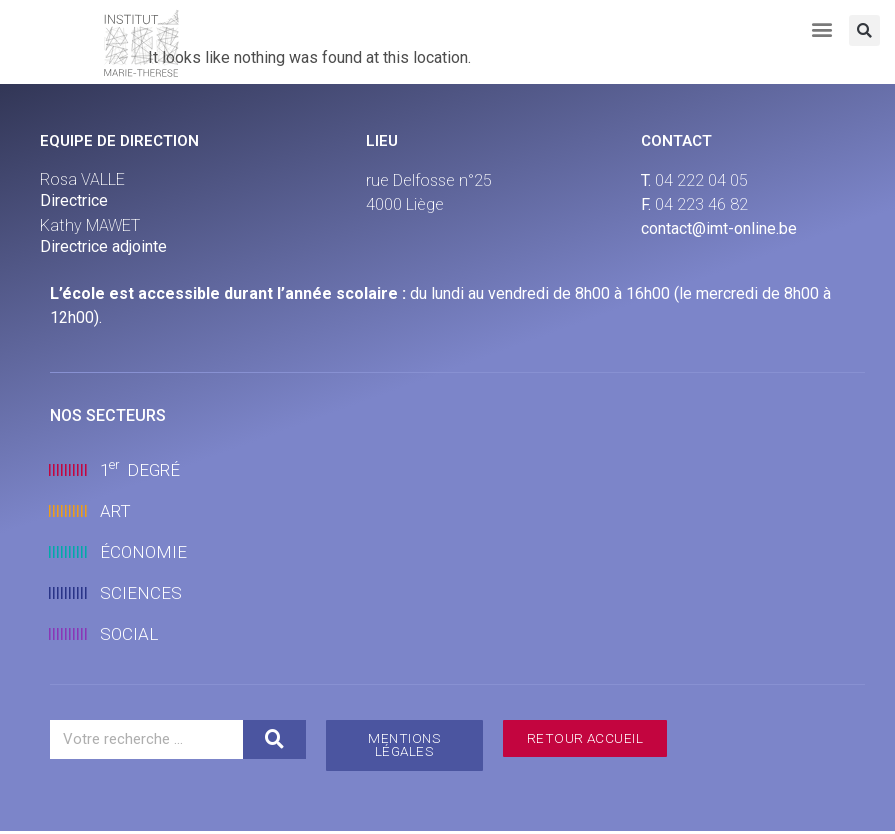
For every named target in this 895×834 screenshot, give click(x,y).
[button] (822, 28)
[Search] (274, 739)
